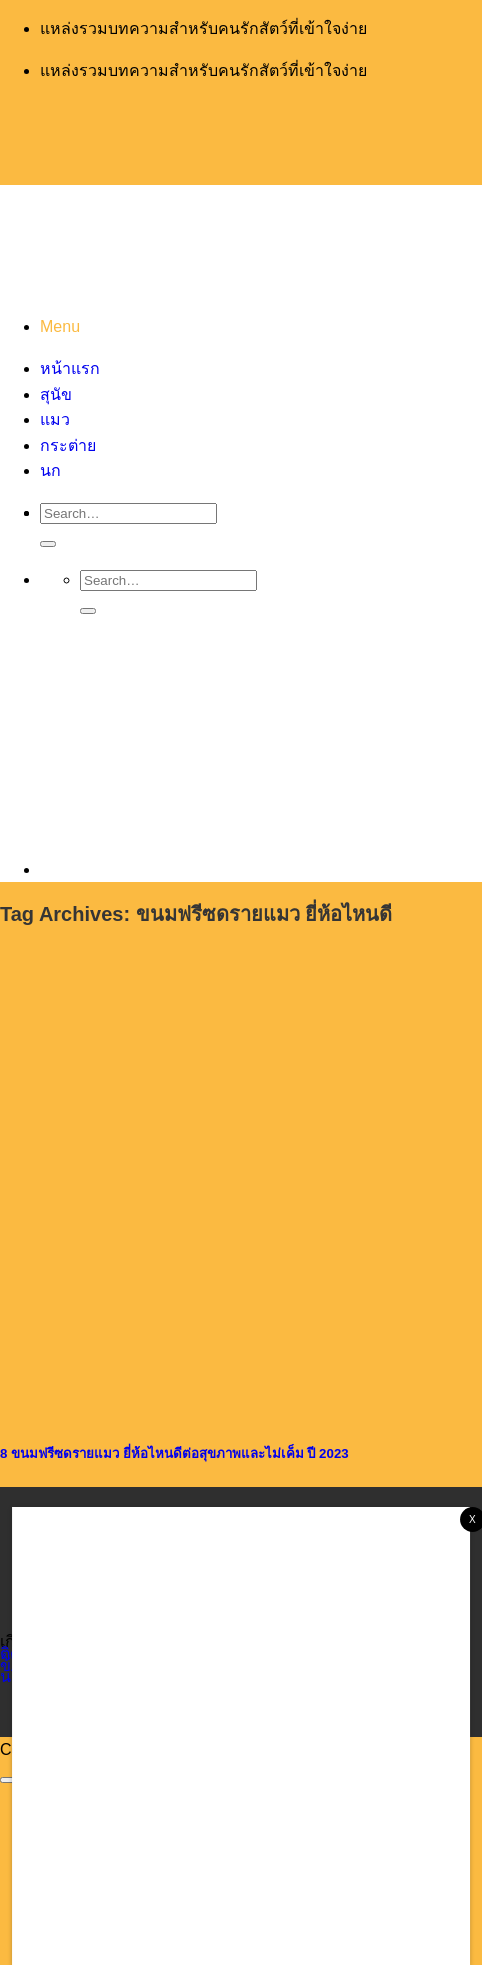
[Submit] (48, 544)
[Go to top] (8, 1780)
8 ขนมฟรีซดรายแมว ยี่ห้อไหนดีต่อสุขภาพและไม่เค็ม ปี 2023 (174, 1453)
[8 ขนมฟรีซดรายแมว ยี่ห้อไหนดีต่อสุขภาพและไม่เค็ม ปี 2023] (150, 1408)
